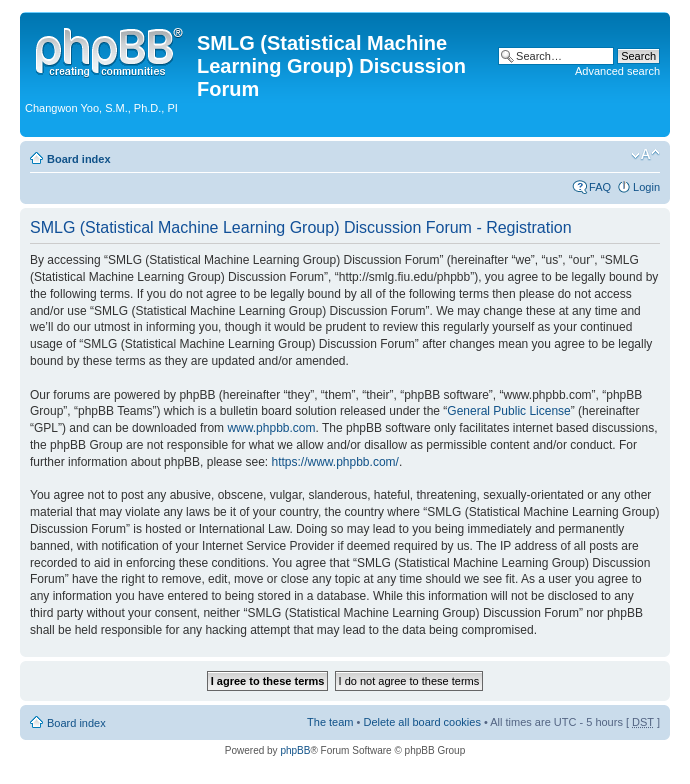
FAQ (600, 187)
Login (646, 187)
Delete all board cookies (421, 722)
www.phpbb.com (271, 428)
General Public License (508, 411)
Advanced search (617, 71)
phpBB (295, 750)
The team (330, 722)
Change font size (645, 155)
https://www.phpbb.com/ (334, 462)
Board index (79, 159)
